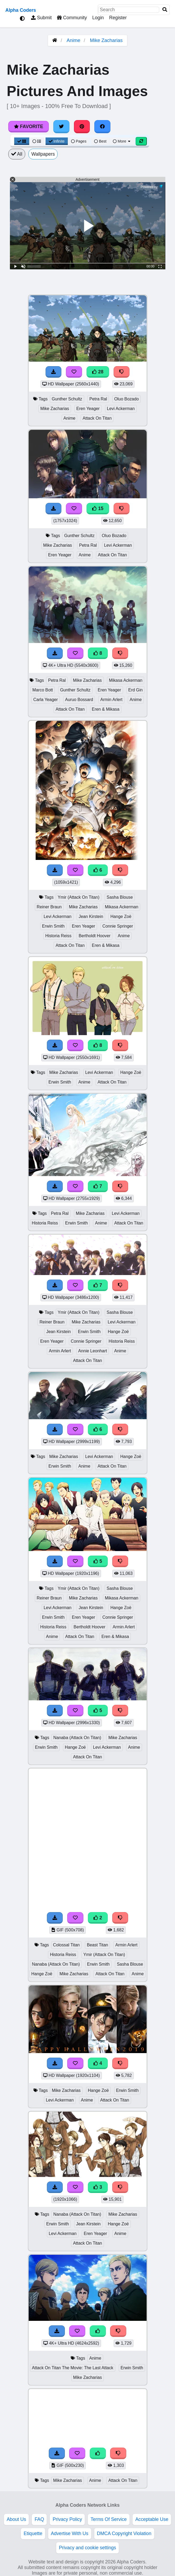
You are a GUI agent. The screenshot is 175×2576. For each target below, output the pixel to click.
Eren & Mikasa (106, 709)
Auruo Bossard (79, 699)
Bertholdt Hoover (94, 935)
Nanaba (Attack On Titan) (77, 1737)
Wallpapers (43, 154)
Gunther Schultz (67, 399)
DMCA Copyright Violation (124, 2533)
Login (98, 17)
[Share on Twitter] (61, 126)
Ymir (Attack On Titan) (78, 897)
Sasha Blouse (120, 897)
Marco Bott (42, 690)
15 (97, 508)
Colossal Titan (66, 1945)
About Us (16, 2519)
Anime (73, 40)
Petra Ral (98, 399)
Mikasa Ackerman (125, 680)
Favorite (28, 126)
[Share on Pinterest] (82, 126)
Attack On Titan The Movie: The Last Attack (72, 2368)
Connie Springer (117, 926)
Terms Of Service (109, 2519)
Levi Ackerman (121, 408)
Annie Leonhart (92, 1351)
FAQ (39, 2519)
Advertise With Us (69, 2533)
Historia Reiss (58, 935)
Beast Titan (97, 1945)
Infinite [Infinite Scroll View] (57, 141)
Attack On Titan (97, 418)
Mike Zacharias (106, 40)
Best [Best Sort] (100, 141)
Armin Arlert (111, 699)
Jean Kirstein (91, 916)
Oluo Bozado (126, 399)
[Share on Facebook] (102, 126)
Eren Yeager (88, 408)
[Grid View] (21, 141)
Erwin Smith (53, 926)
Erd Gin (135, 690)
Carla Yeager (45, 699)
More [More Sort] (122, 141)
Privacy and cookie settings (87, 2547)
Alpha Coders (20, 10)
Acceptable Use (151, 2519)
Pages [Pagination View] (79, 141)
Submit (41, 17)
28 (97, 371)
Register (118, 17)
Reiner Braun (49, 907)
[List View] (36, 141)
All (16, 154)
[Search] (164, 10)
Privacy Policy (67, 2519)
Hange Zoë (120, 916)
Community (72, 17)
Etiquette (33, 2533)
